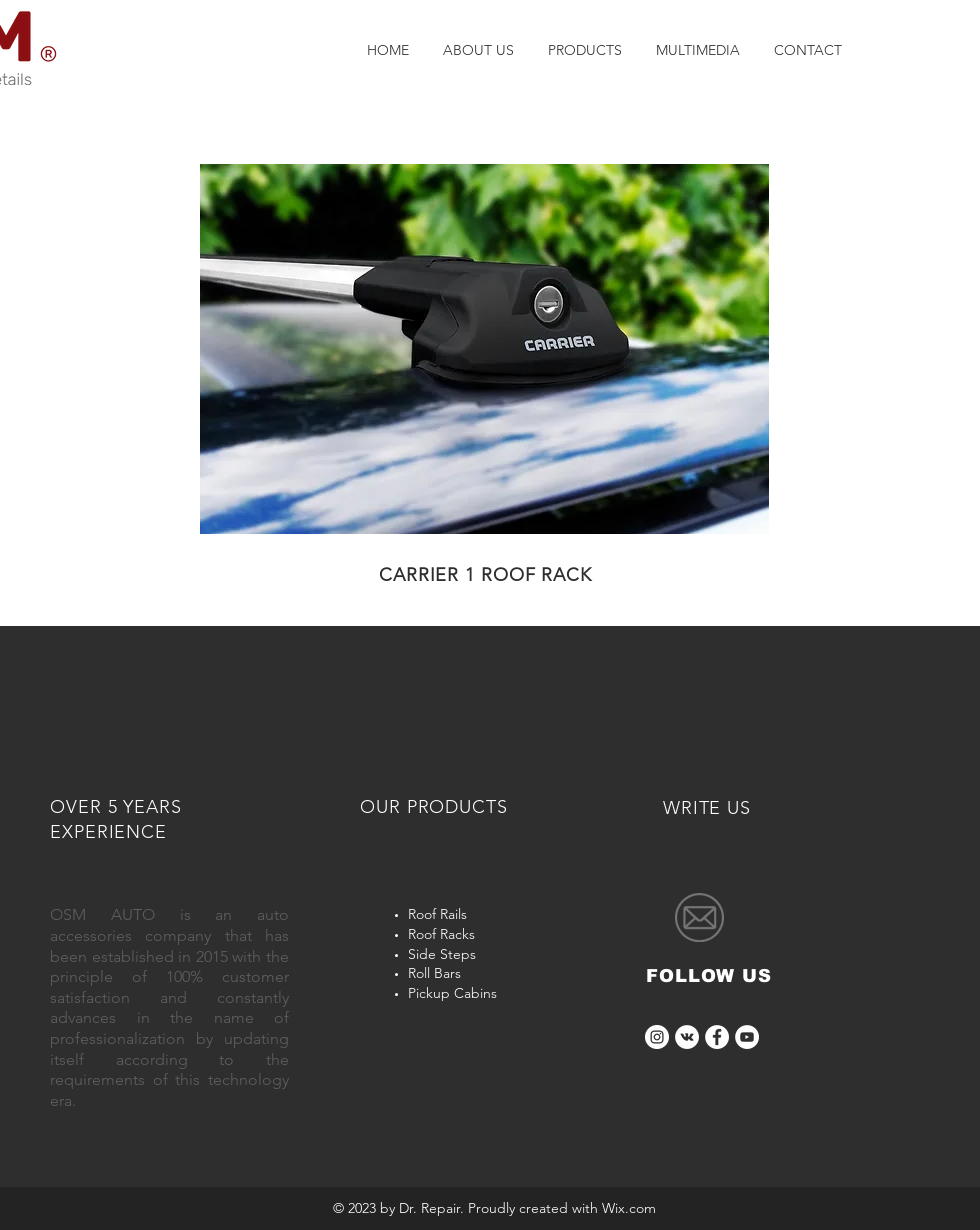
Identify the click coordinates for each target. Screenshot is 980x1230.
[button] (484, 349)
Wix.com (629, 1208)
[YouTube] (747, 1037)
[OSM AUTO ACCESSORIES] (687, 1037)
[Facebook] (717, 1037)
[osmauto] (657, 1037)
